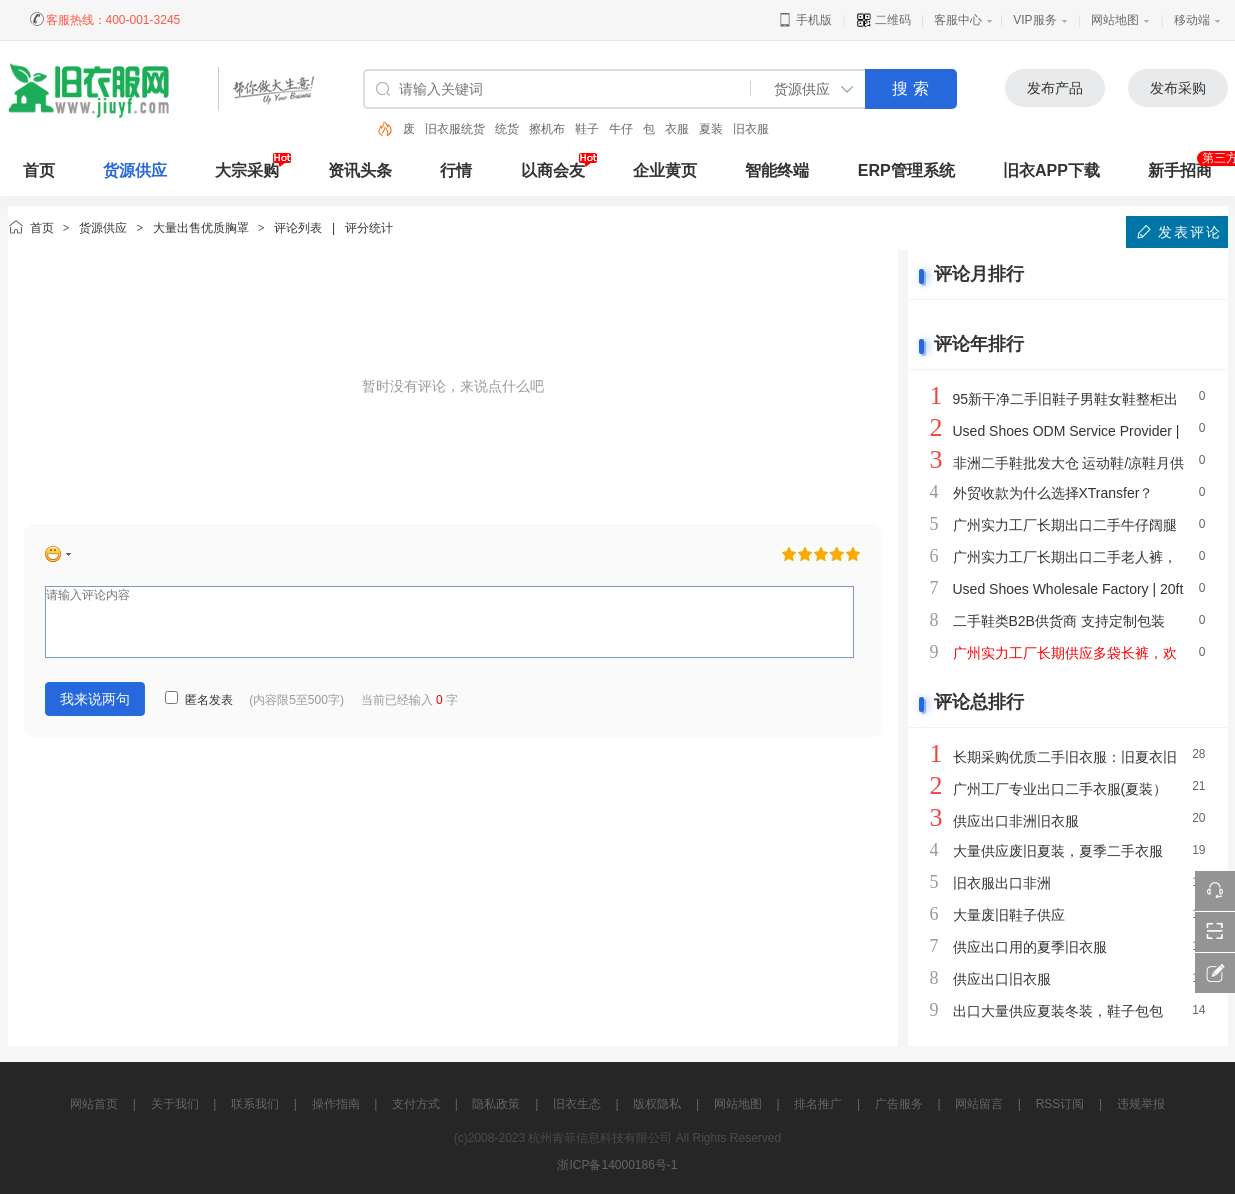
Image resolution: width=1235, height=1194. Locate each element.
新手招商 (1180, 170)
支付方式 (416, 1104)
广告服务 (899, 1104)
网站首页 (94, 1104)
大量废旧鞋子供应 (1009, 915)
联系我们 (255, 1104)
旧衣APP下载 (1051, 170)
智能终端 (777, 170)
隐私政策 (496, 1104)
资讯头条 (360, 170)
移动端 (1192, 20)
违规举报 (1141, 1104)
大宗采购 (247, 170)
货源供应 (135, 170)
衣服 (677, 129)
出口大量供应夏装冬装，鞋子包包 (1058, 1011)
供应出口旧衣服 (1002, 979)
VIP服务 (1034, 20)
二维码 (883, 20)
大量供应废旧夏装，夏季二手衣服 (1058, 851)
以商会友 (553, 170)
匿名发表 (198, 700)
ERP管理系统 (906, 170)
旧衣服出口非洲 (1002, 883)
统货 (507, 129)
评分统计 (369, 228)
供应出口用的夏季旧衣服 (1030, 947)
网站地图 (1115, 20)
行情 (456, 170)
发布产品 (1055, 88)
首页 (42, 228)
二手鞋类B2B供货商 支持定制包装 (1059, 621)
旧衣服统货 (455, 129)
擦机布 (547, 129)
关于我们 (175, 1104)
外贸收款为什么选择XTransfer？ (1053, 493)
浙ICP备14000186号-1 (617, 1165)
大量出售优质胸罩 (201, 228)
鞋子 (587, 129)
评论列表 (298, 228)
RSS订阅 (1060, 1104)
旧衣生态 (577, 1104)
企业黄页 (665, 170)
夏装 (711, 129)
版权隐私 (657, 1104)
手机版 (804, 20)
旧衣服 (751, 129)
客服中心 (958, 20)
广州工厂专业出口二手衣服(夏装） (1060, 789)
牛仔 (621, 129)
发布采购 (1178, 88)
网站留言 (979, 1104)
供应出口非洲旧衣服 (1016, 821)
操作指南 (336, 1104)
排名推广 (818, 1104)
